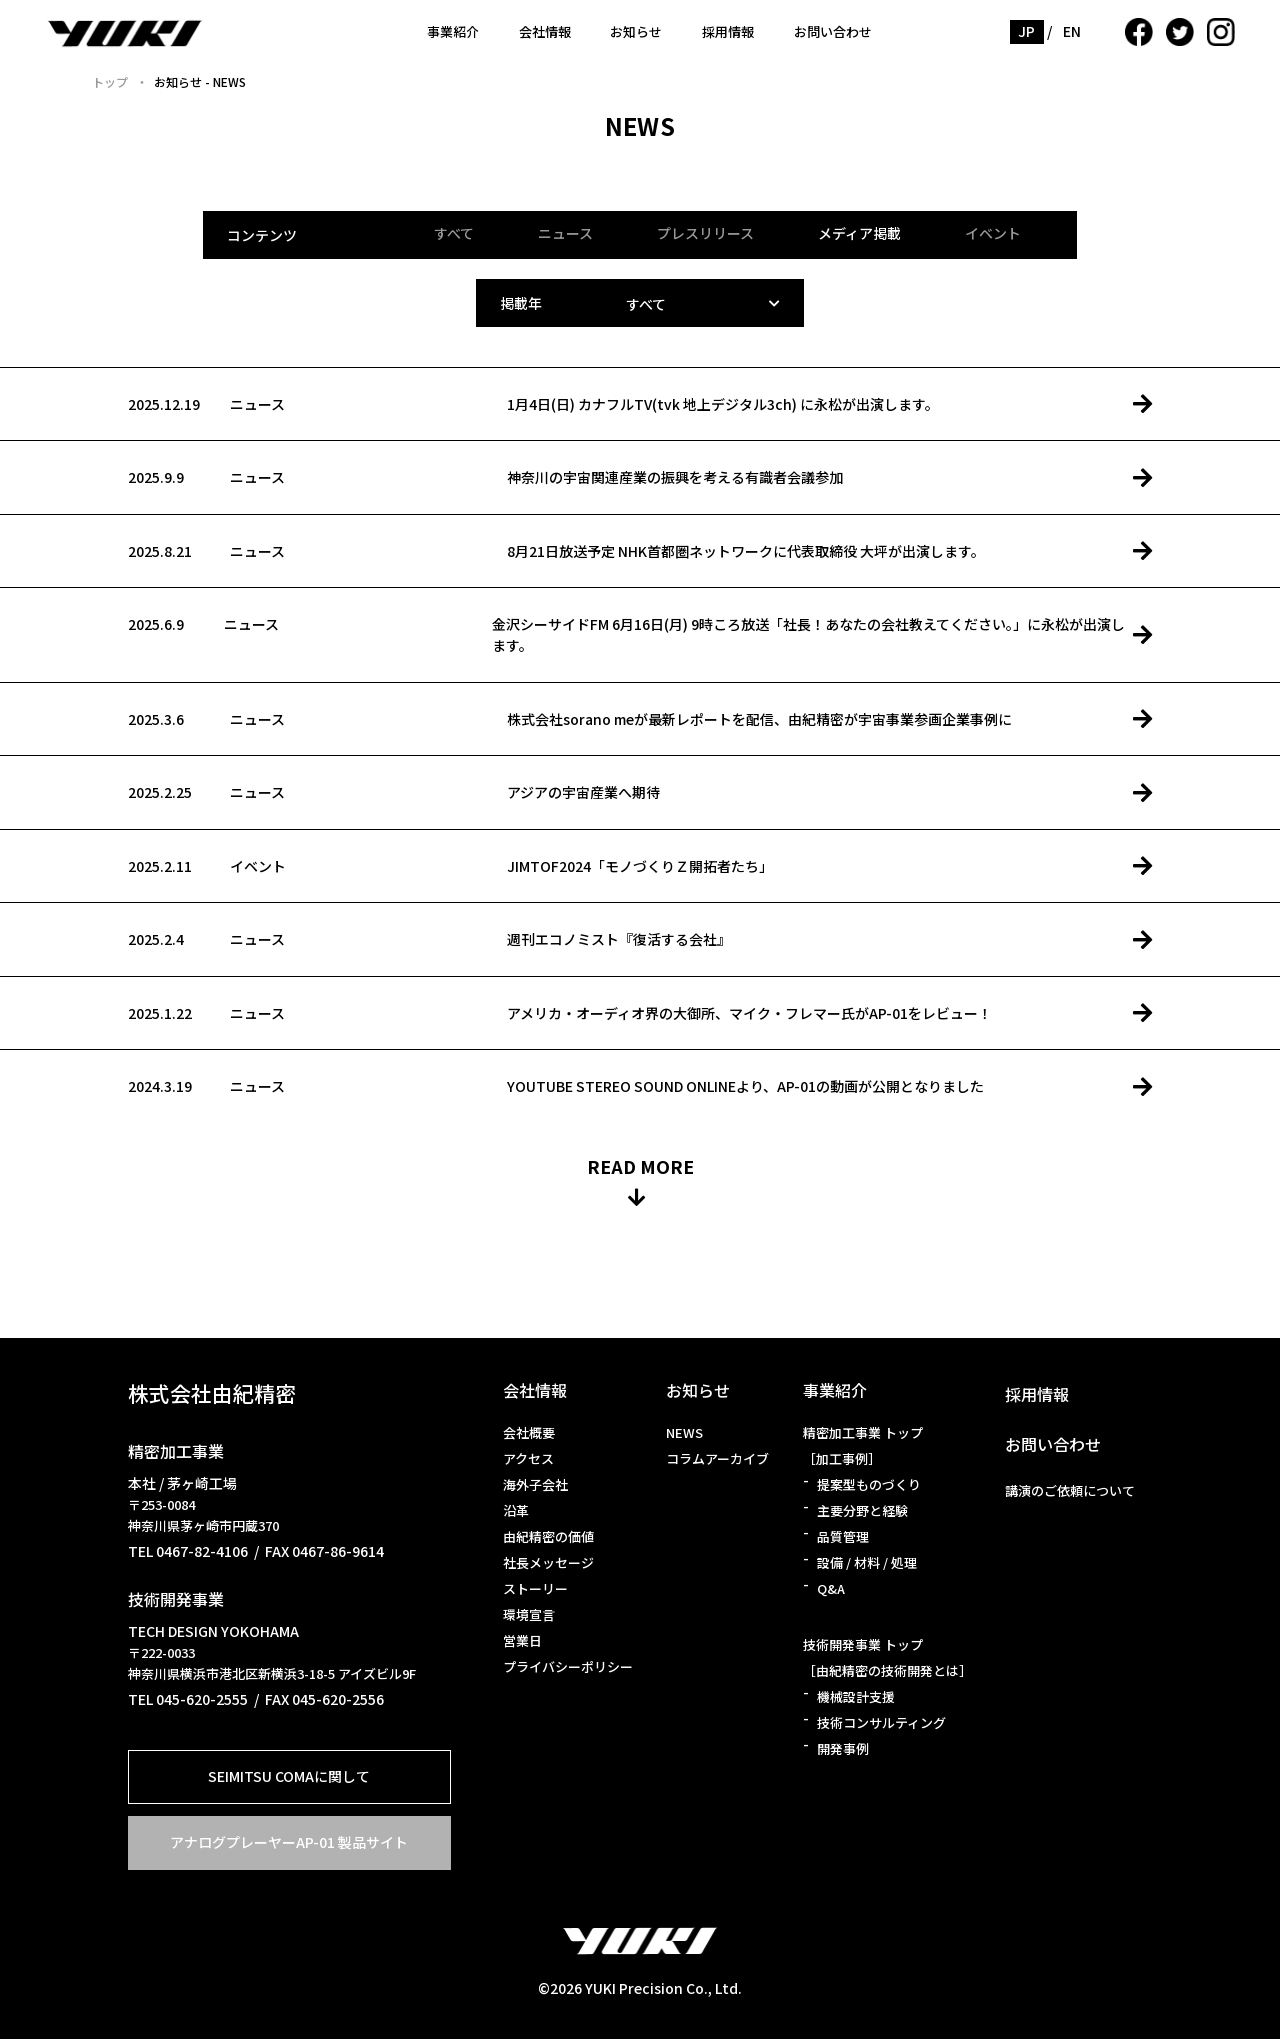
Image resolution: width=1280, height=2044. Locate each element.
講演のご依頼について (1070, 1495)
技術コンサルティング (881, 1727)
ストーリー (535, 1593)
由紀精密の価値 (548, 1541)
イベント (993, 233)
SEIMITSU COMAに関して (289, 1781)
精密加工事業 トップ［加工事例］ (863, 1450)
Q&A (831, 1593)
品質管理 (843, 1541)
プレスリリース (705, 233)
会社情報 (545, 31)
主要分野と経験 (862, 1515)
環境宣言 (529, 1619)
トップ (110, 81)
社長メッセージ (548, 1567)
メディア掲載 (859, 233)
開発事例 (843, 1753)
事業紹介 (453, 31)
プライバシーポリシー (568, 1671)
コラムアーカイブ (717, 1463)
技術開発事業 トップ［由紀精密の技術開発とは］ (887, 1662)
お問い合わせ (833, 31)
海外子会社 (535, 1489)
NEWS (684, 1437)
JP (1027, 31)
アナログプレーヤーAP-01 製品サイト (289, 1847)
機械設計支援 (856, 1701)
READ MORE (640, 1171)
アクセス (528, 1463)
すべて (454, 233)
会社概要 (529, 1437)
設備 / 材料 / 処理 (867, 1567)
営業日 (522, 1645)
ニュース (565, 233)
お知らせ (636, 31)
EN (1072, 31)
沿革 (516, 1515)
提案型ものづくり (869, 1489)
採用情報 (728, 31)
